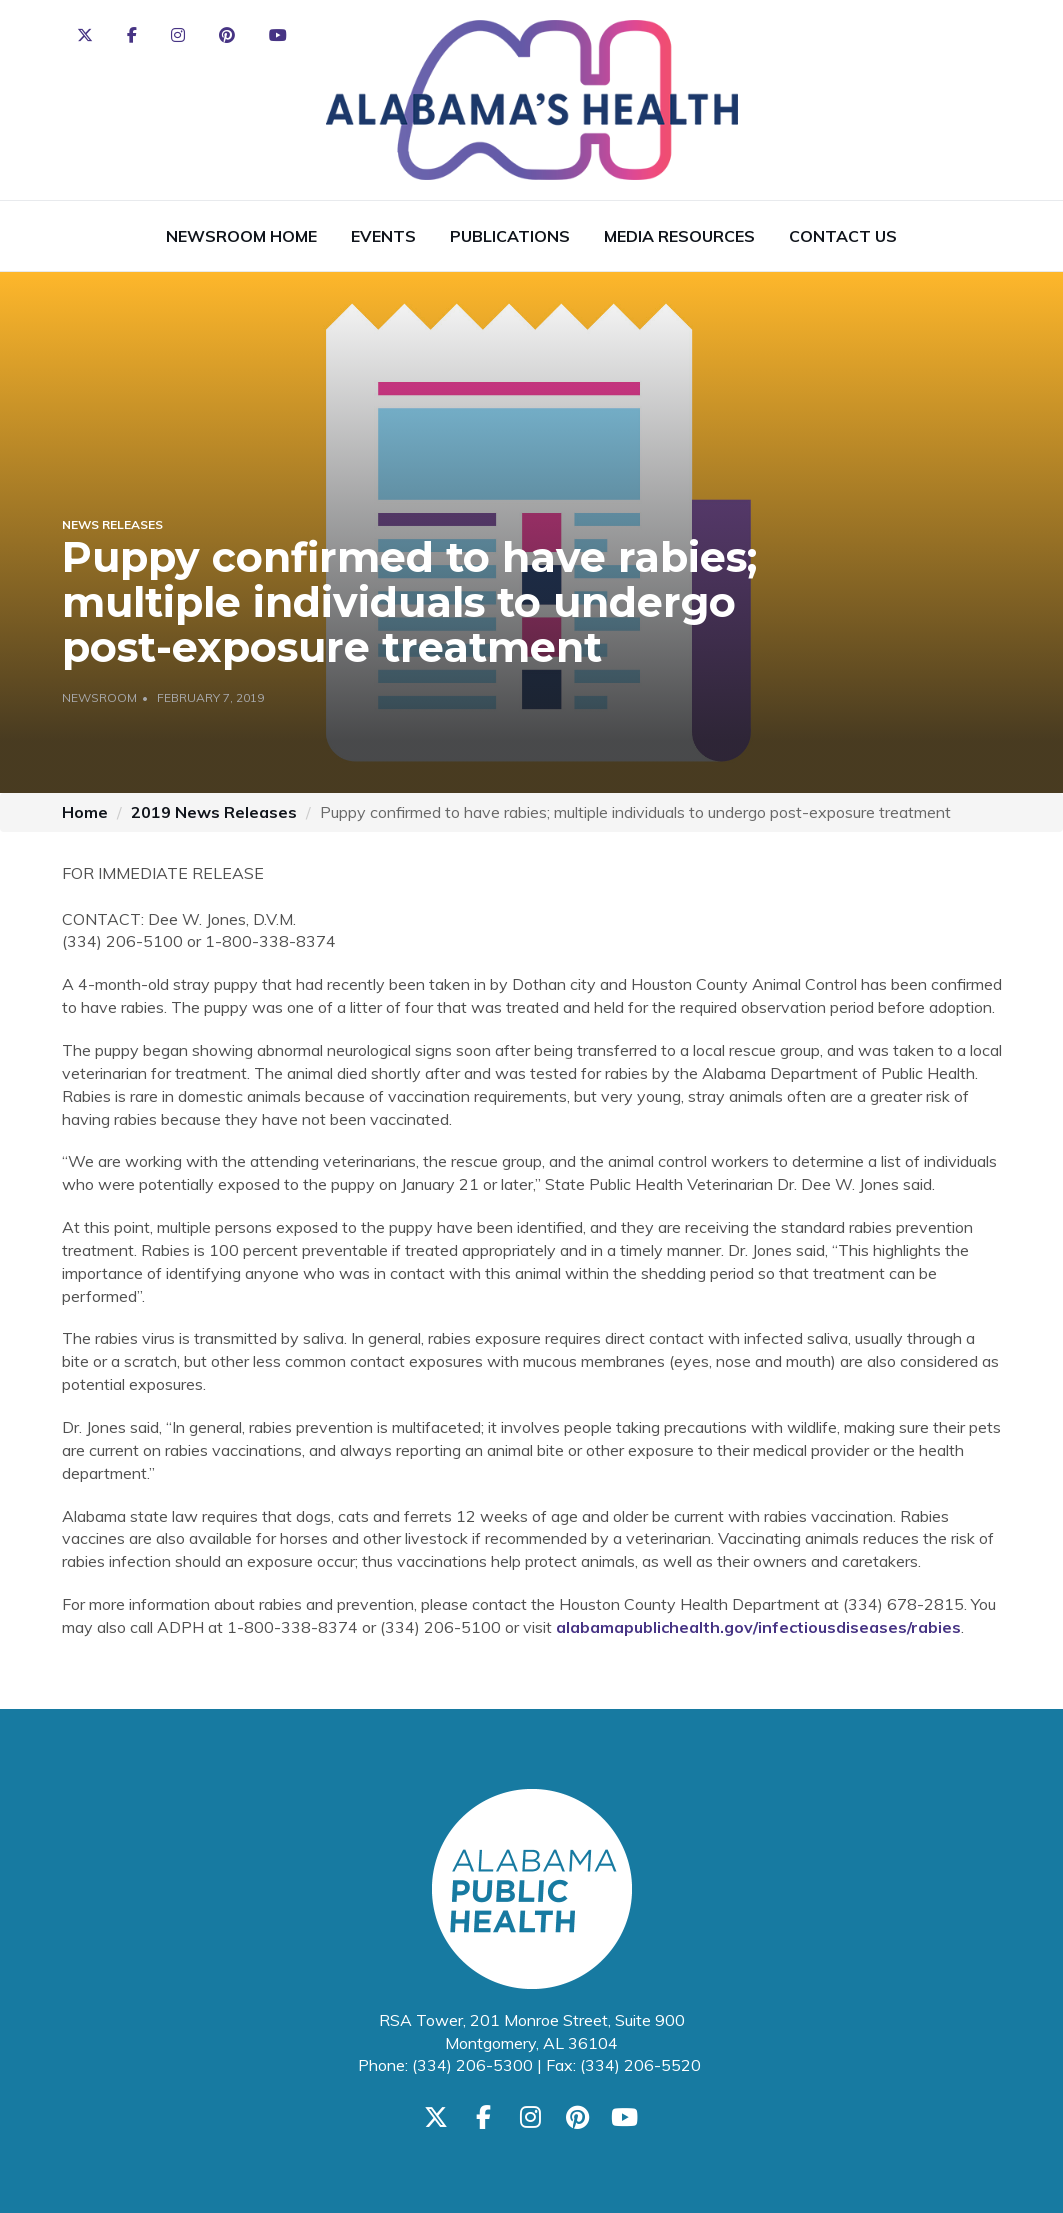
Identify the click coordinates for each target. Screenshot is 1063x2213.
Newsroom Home (241, 236)
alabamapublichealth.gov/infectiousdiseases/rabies (758, 1627)
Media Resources (679, 236)
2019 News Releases (214, 812)
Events (383, 236)
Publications (510, 236)
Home (85, 812)
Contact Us (843, 236)
